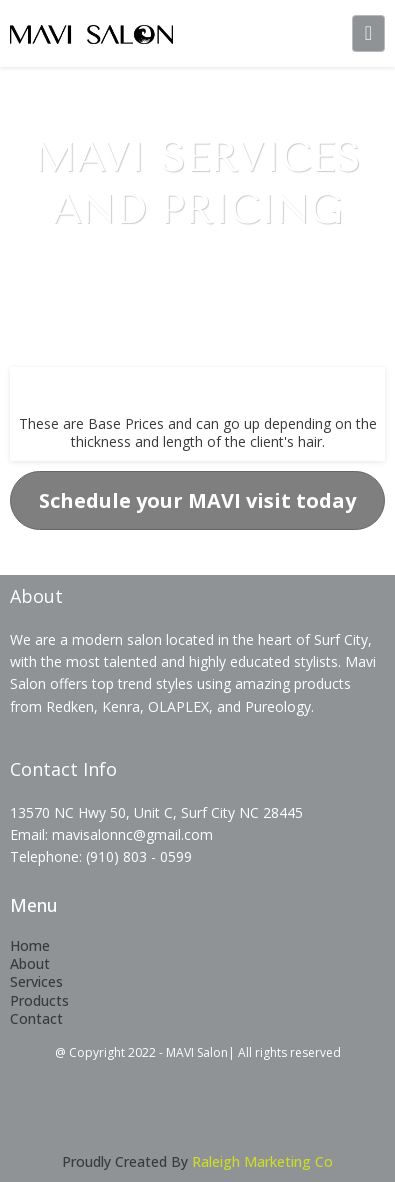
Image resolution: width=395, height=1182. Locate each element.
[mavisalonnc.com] (91, 33)
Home (30, 945)
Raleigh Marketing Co (262, 1161)
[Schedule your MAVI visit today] (197, 500)
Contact (36, 1018)
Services (36, 981)
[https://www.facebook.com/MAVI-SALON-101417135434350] (104, 1119)
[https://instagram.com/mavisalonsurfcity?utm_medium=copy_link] (292, 1119)
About (30, 963)
